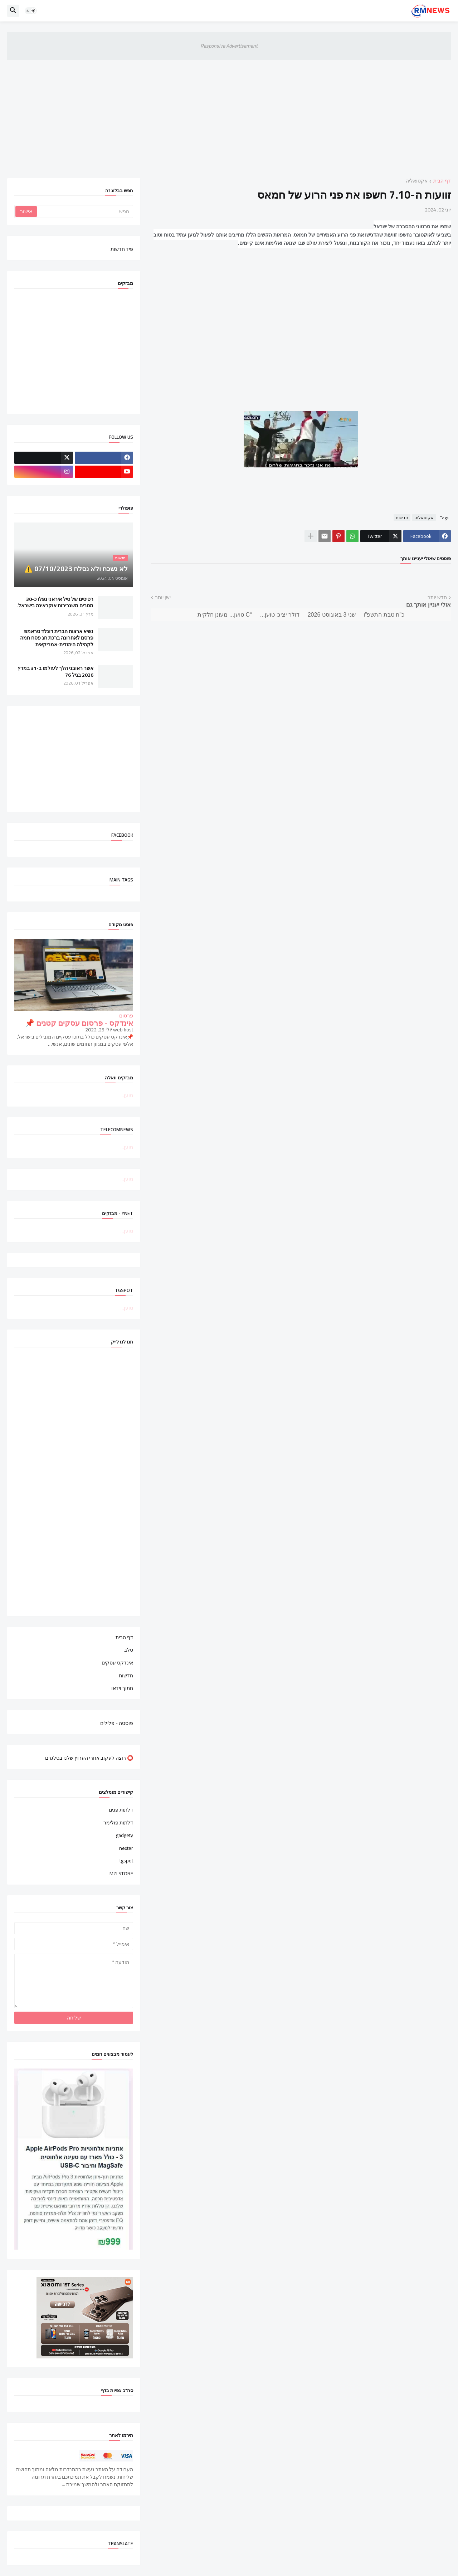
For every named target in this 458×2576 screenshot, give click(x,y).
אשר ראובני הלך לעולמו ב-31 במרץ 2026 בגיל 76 (55, 671)
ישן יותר (163, 597)
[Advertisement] (229, 114)
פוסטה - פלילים (116, 1723)
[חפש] (84, 211)
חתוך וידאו (122, 1687)
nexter (126, 1848)
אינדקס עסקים (117, 1662)
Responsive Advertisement (229, 45)
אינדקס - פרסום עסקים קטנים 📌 (79, 1023)
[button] (31, 10)
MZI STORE (121, 1873)
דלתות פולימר (118, 1822)
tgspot (126, 1860)
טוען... (127, 1095)
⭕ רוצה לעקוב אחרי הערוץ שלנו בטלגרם (89, 1757)
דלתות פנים (121, 1810)
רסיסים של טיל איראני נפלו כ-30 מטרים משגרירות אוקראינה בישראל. (55, 602)
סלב (128, 1649)
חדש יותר (437, 597)
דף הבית (442, 181)
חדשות (402, 517)
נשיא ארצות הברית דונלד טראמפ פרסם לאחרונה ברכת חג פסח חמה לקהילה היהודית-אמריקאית (56, 638)
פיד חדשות (122, 248)
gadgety (124, 1835)
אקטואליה (417, 181)
